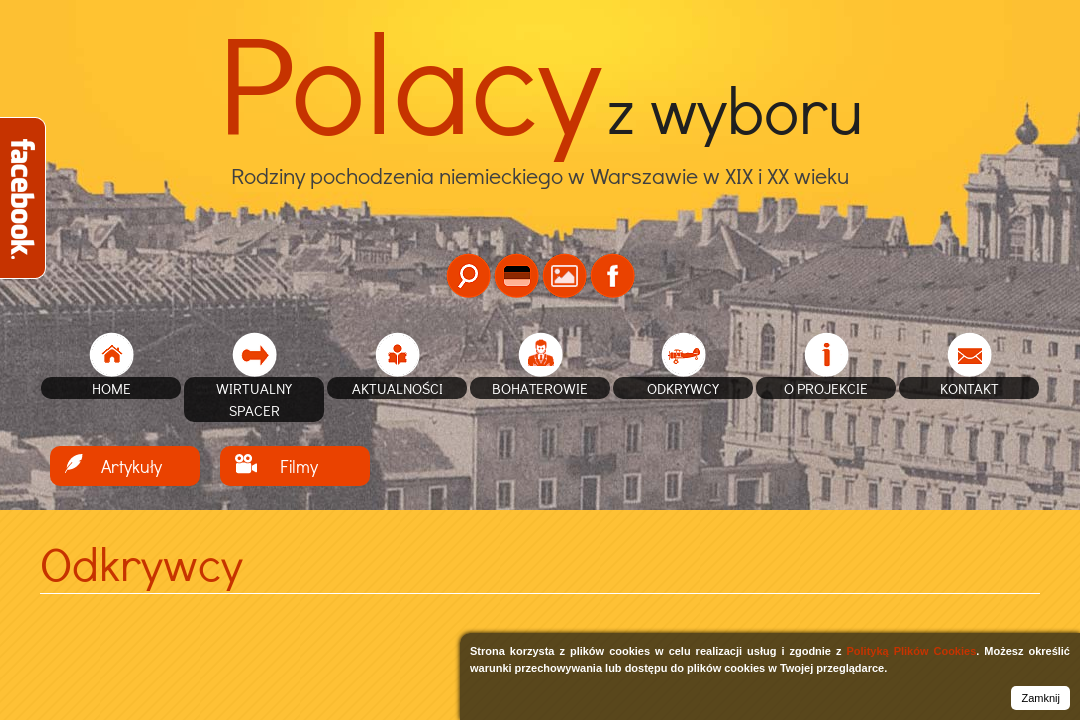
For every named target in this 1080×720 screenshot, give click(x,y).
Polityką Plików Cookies (911, 651)
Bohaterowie (540, 388)
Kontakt (969, 388)
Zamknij (1040, 698)
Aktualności (397, 388)
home (111, 388)
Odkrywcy (683, 388)
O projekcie (826, 388)
